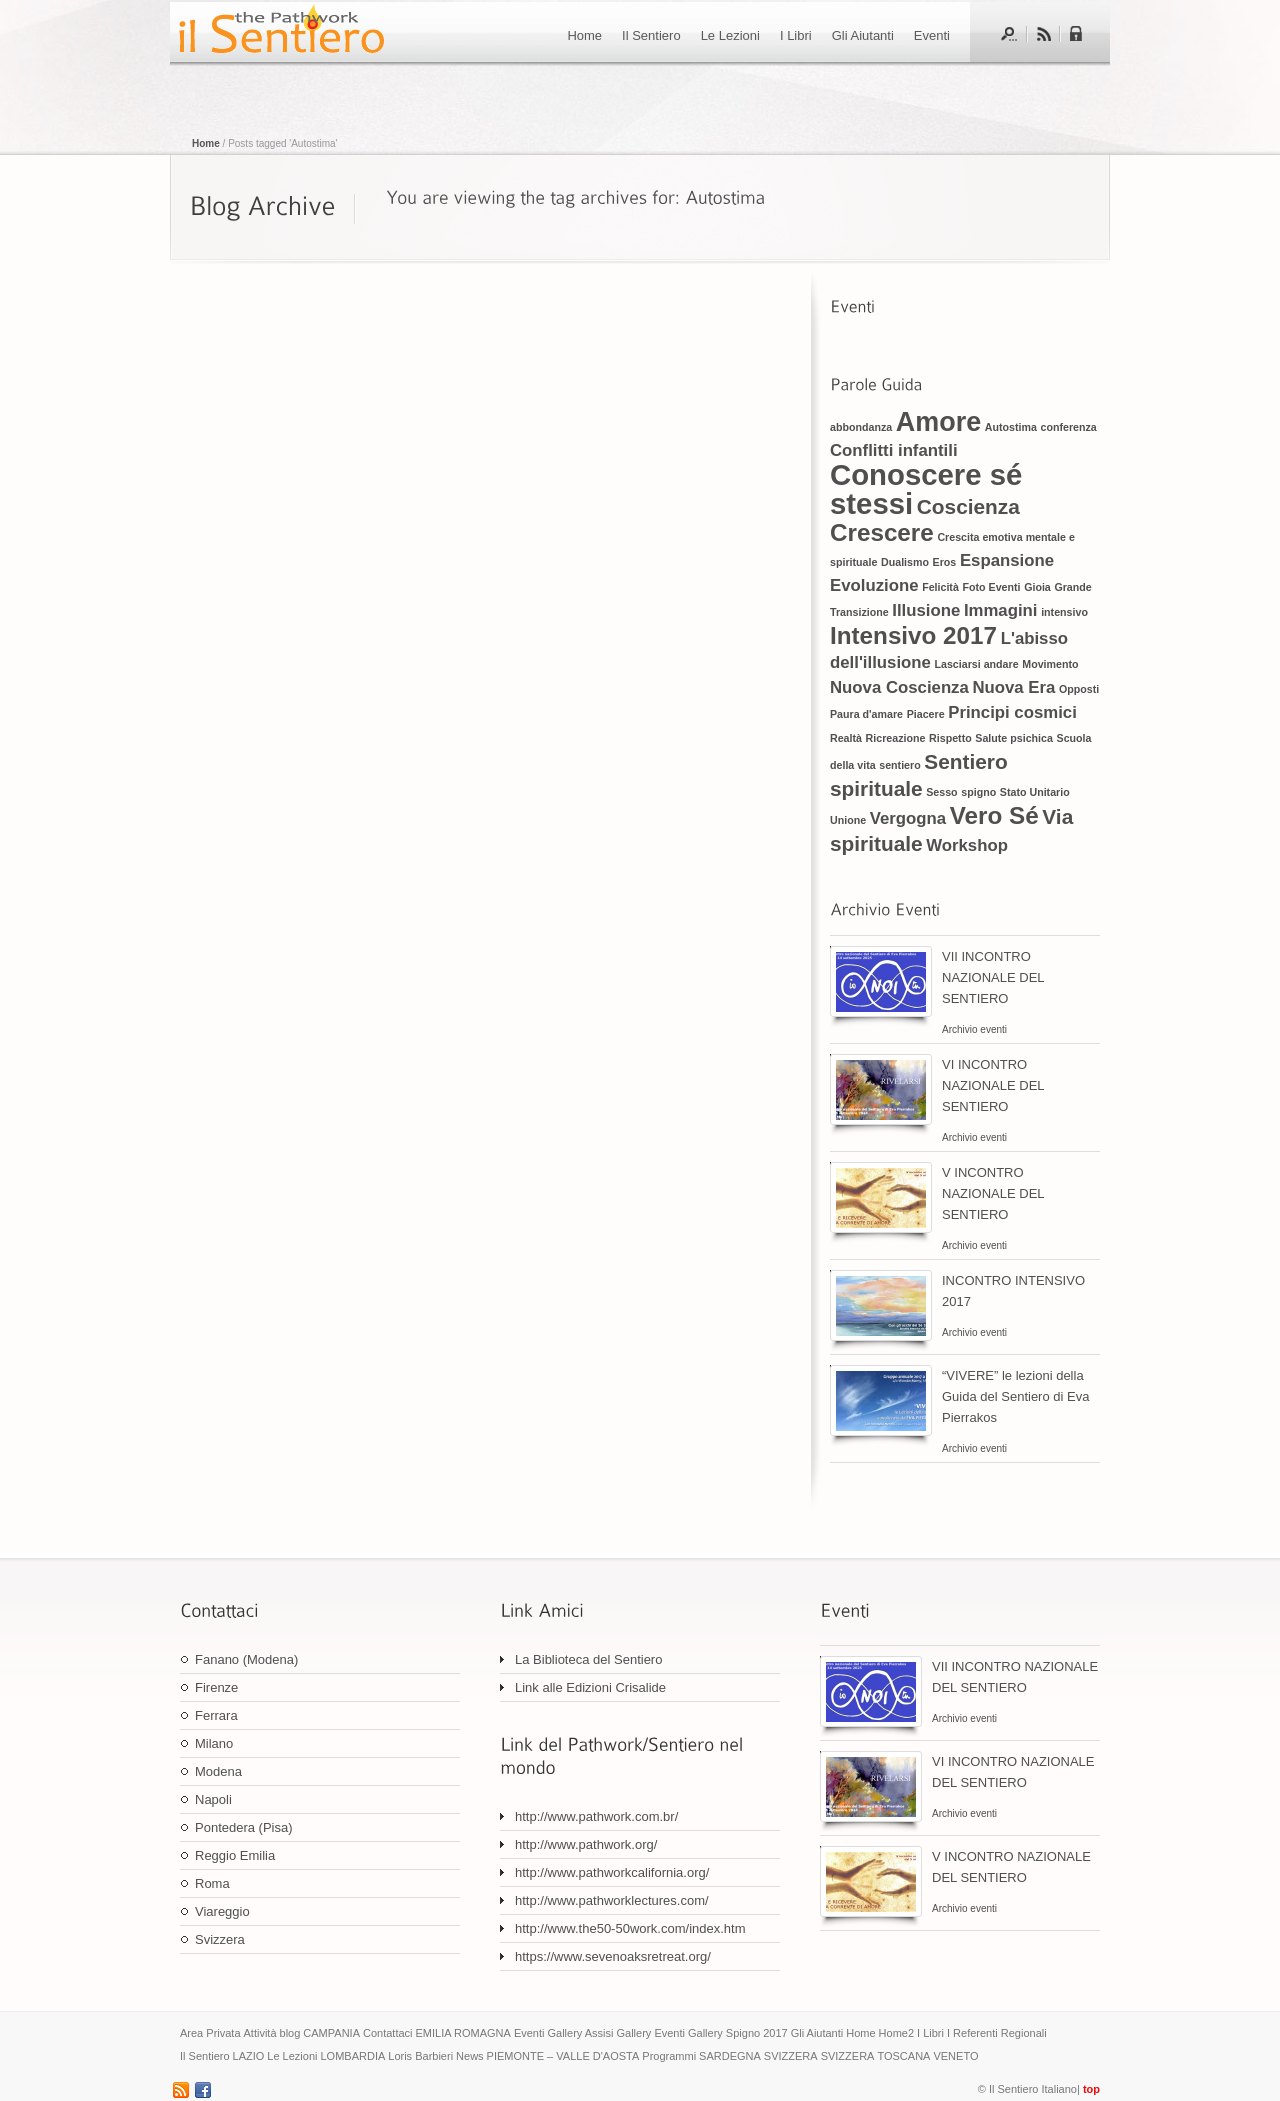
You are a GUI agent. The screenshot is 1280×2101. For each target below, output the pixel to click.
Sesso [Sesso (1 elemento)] (941, 792)
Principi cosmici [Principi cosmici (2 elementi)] (1012, 712)
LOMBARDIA (352, 2056)
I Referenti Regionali (997, 2033)
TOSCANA (903, 2056)
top (1091, 2089)
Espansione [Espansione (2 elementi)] (1007, 560)
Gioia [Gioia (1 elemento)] (1037, 587)
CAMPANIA (331, 2033)
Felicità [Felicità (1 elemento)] (940, 587)
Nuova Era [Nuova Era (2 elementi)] (1013, 687)
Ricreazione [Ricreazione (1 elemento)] (896, 738)
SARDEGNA (730, 2056)
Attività (260, 2033)
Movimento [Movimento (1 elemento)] (1050, 664)
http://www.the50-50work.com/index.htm (630, 1928)
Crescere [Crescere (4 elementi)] (882, 532)
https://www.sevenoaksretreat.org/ (613, 1956)
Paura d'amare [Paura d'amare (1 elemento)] (866, 714)
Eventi (932, 35)
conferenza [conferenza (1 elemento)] (1068, 427)
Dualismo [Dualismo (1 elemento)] (905, 562)
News (470, 2056)
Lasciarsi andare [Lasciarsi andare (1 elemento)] (977, 664)
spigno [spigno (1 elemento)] (978, 792)
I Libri (796, 35)
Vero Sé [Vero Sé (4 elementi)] (994, 815)
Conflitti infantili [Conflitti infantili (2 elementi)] (894, 450)
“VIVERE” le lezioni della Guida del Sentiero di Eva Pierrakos (1015, 1396)
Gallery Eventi (650, 2033)
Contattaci (388, 2033)
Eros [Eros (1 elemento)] (945, 562)
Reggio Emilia (235, 1855)
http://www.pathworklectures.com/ (612, 1900)
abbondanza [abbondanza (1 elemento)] (861, 427)
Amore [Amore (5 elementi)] (938, 422)
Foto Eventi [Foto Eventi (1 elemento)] (991, 587)
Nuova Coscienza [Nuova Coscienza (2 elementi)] (899, 687)
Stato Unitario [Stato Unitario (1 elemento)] (1035, 792)
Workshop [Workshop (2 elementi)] (967, 845)
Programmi (669, 2056)
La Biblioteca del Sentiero (588, 1659)
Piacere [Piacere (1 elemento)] (926, 714)
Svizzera (220, 1939)
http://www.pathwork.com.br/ (596, 1816)
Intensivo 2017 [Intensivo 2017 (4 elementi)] (913, 635)
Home (584, 35)
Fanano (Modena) (246, 1659)
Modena (218, 1771)
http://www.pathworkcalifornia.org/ (612, 1872)
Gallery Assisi (580, 2033)
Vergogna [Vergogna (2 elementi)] (908, 818)
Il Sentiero (651, 35)
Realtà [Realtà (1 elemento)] (846, 738)
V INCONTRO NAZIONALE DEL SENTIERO (993, 1193)
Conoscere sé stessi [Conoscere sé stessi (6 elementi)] (926, 489)
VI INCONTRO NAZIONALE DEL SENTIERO (993, 1085)
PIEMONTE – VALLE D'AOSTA (563, 2056)
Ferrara (216, 1715)
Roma (212, 1883)
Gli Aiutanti (863, 35)
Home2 (896, 2033)
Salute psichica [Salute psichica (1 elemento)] (1014, 738)
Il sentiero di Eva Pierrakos (280, 32)
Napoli (213, 1799)
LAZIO (249, 2056)
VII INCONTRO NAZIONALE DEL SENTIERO (993, 977)
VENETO (955, 2056)
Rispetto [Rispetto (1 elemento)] (950, 738)
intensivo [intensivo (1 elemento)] (1064, 612)
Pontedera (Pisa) (244, 1827)
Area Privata (210, 2033)
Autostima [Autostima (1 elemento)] (1011, 427)
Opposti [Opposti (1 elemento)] (1079, 689)
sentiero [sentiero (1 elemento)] (899, 765)
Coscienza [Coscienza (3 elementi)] (968, 506)
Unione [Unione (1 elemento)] (848, 820)
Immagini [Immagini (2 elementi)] (1001, 610)
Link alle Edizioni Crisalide (590, 1687)
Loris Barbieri (420, 2056)
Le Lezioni (730, 35)
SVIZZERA (791, 2056)
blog (290, 2033)
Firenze (216, 1687)
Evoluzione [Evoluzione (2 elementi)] (874, 585)
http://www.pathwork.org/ (586, 1844)
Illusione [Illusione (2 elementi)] (926, 610)
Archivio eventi (974, 1029)
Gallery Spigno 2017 (738, 2033)
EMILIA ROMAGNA (463, 2033)
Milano (214, 1743)
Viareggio (222, 1911)
